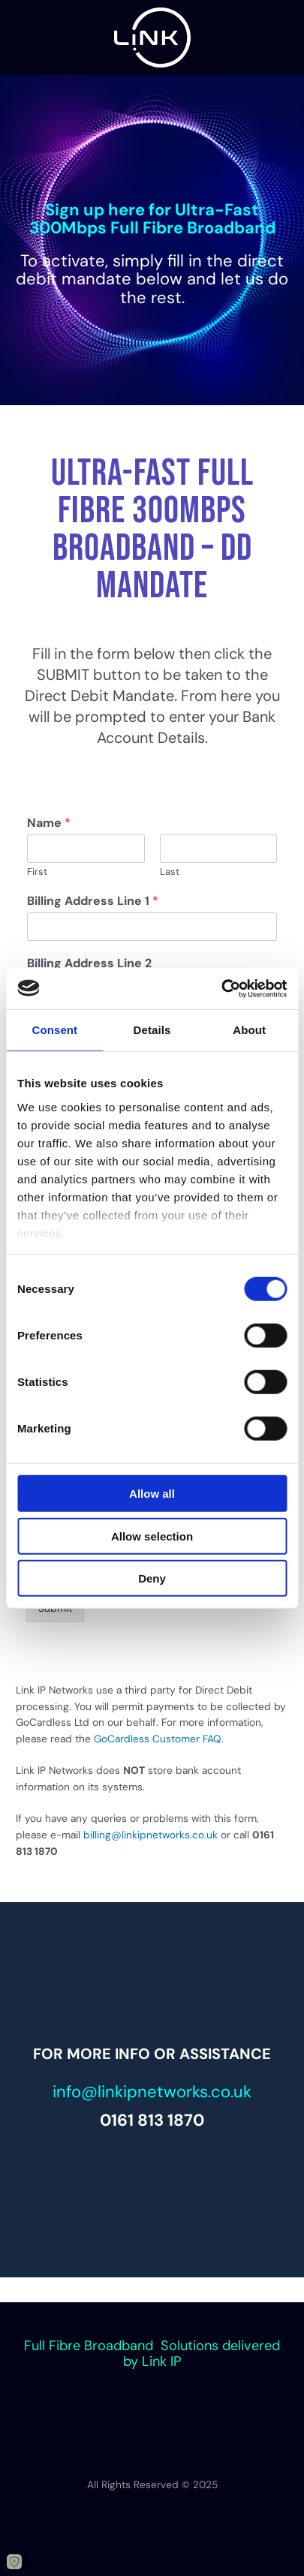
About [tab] (249, 1029)
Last (169, 872)
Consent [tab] (54, 1029)
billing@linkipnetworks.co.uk (150, 1834)
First (37, 872)
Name (49, 823)
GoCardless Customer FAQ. (159, 1738)
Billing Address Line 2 (89, 963)
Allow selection (152, 1535)
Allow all (152, 1493)
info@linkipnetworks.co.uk (152, 2092)
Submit (55, 1608)
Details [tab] (152, 1029)
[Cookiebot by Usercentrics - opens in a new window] (221, 988)
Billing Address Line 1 (92, 901)
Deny (152, 1578)
